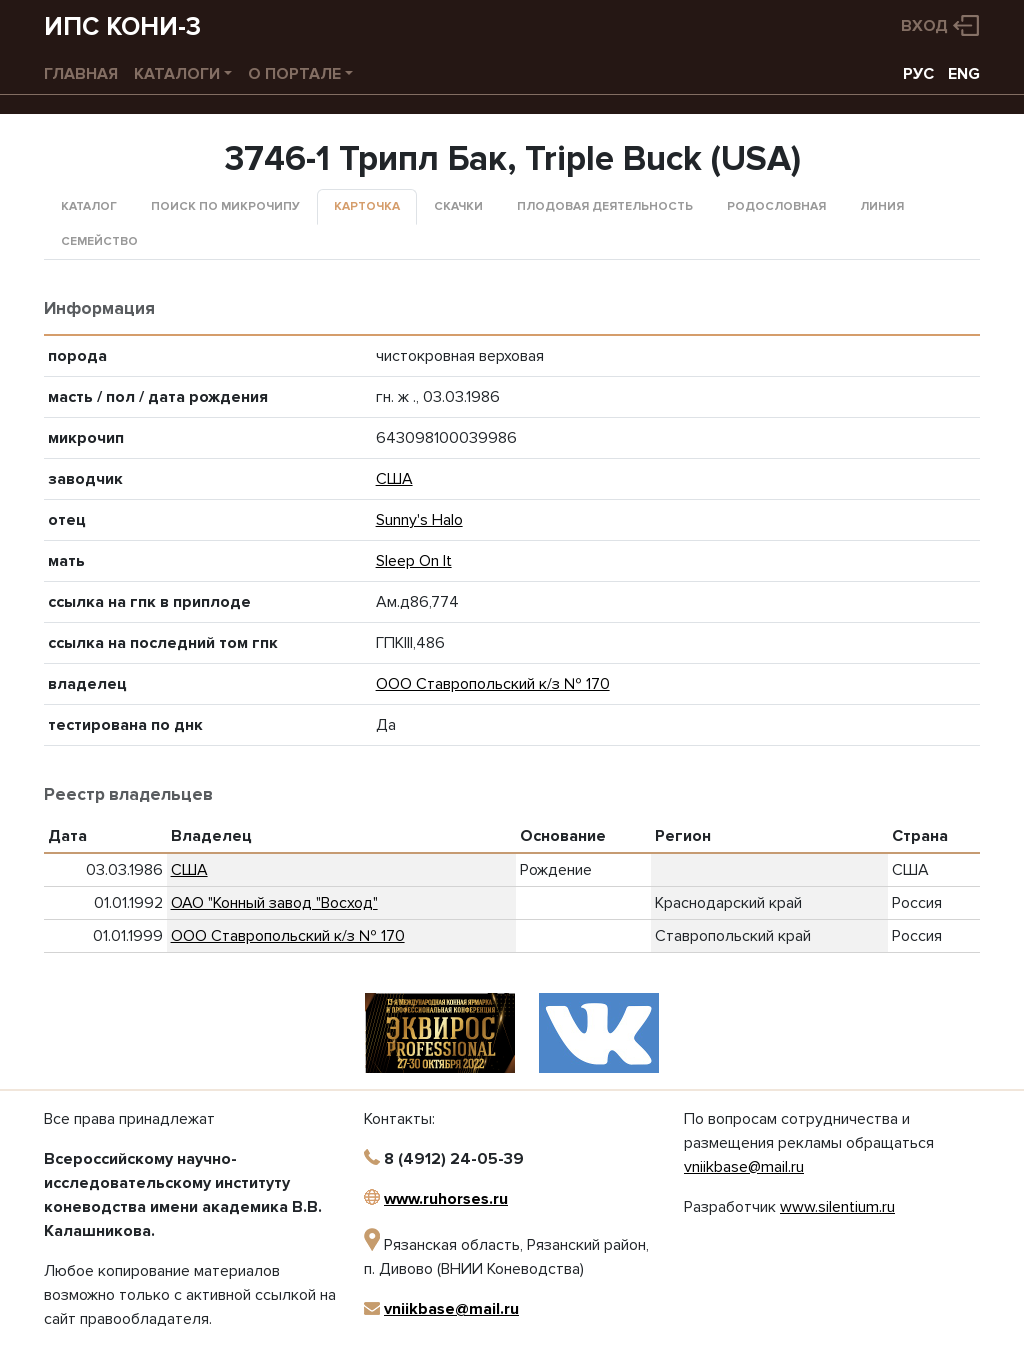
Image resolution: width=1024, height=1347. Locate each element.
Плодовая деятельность (605, 206)
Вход (924, 26)
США (394, 479)
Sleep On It (414, 561)
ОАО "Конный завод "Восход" (274, 903)
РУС (918, 74)
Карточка (367, 206)
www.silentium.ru (837, 1207)
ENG (964, 74)
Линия (882, 206)
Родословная (776, 206)
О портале (294, 74)
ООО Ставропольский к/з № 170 (493, 684)
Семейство (99, 241)
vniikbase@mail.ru (451, 1309)
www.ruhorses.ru (446, 1199)
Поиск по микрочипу (225, 206)
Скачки (458, 206)
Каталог (89, 206)
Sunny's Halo (419, 520)
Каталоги (177, 74)
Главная (81, 74)
